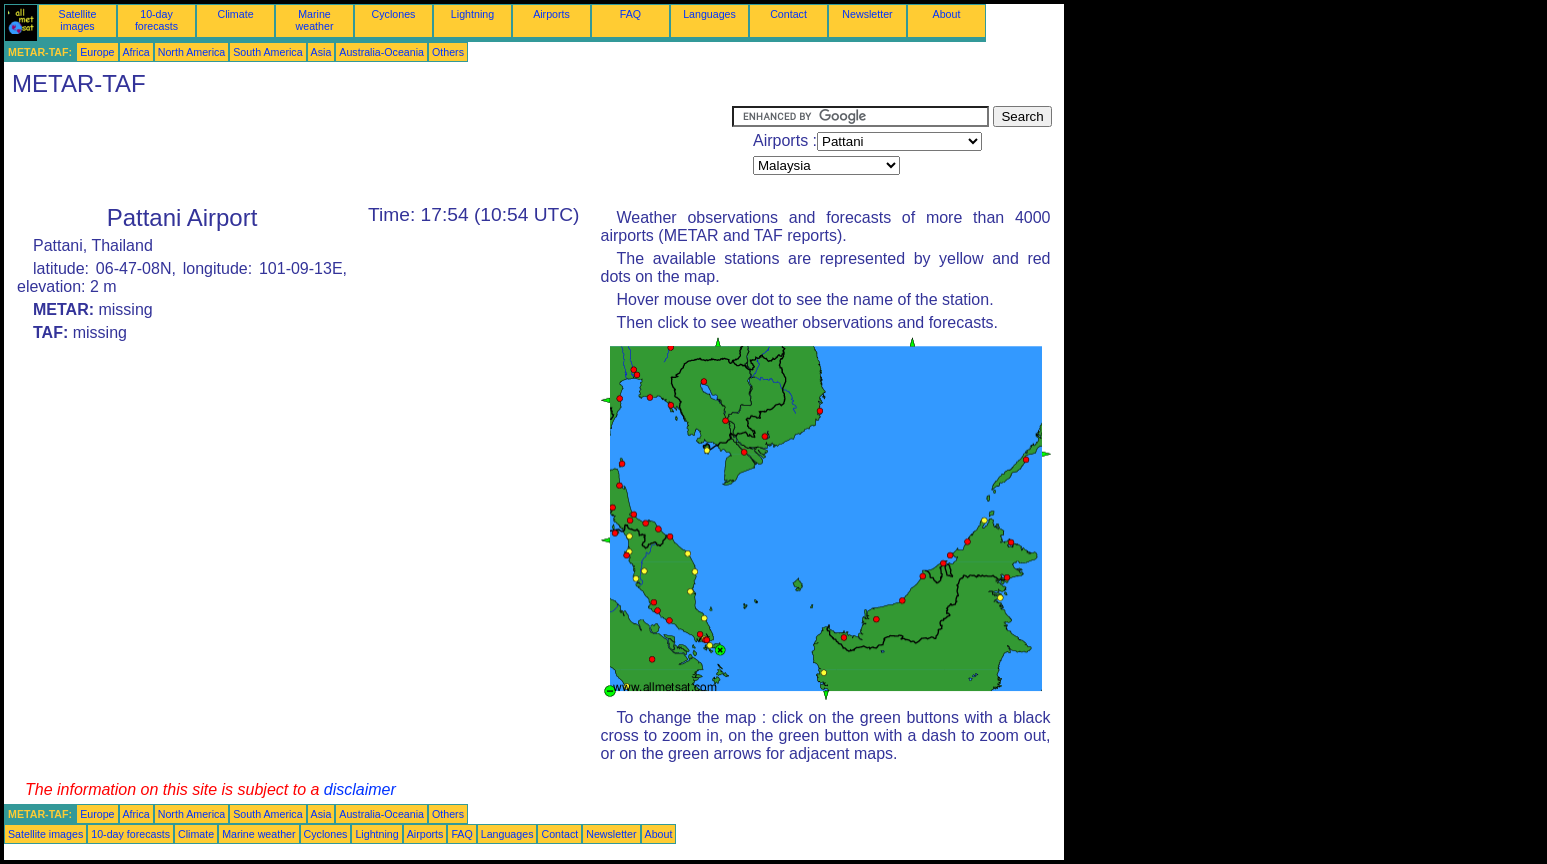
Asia (321, 52)
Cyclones (394, 14)
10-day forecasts (156, 20)
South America (267, 52)
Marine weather (315, 20)
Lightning (472, 14)
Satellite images (78, 20)
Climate (235, 14)
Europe (97, 52)
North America (192, 52)
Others (448, 52)
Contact (788, 14)
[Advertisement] (368, 151)
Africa (136, 52)
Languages (709, 14)
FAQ (630, 14)
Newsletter (867, 14)
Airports (551, 14)
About (947, 14)
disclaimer (360, 789)
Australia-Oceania (381, 52)
